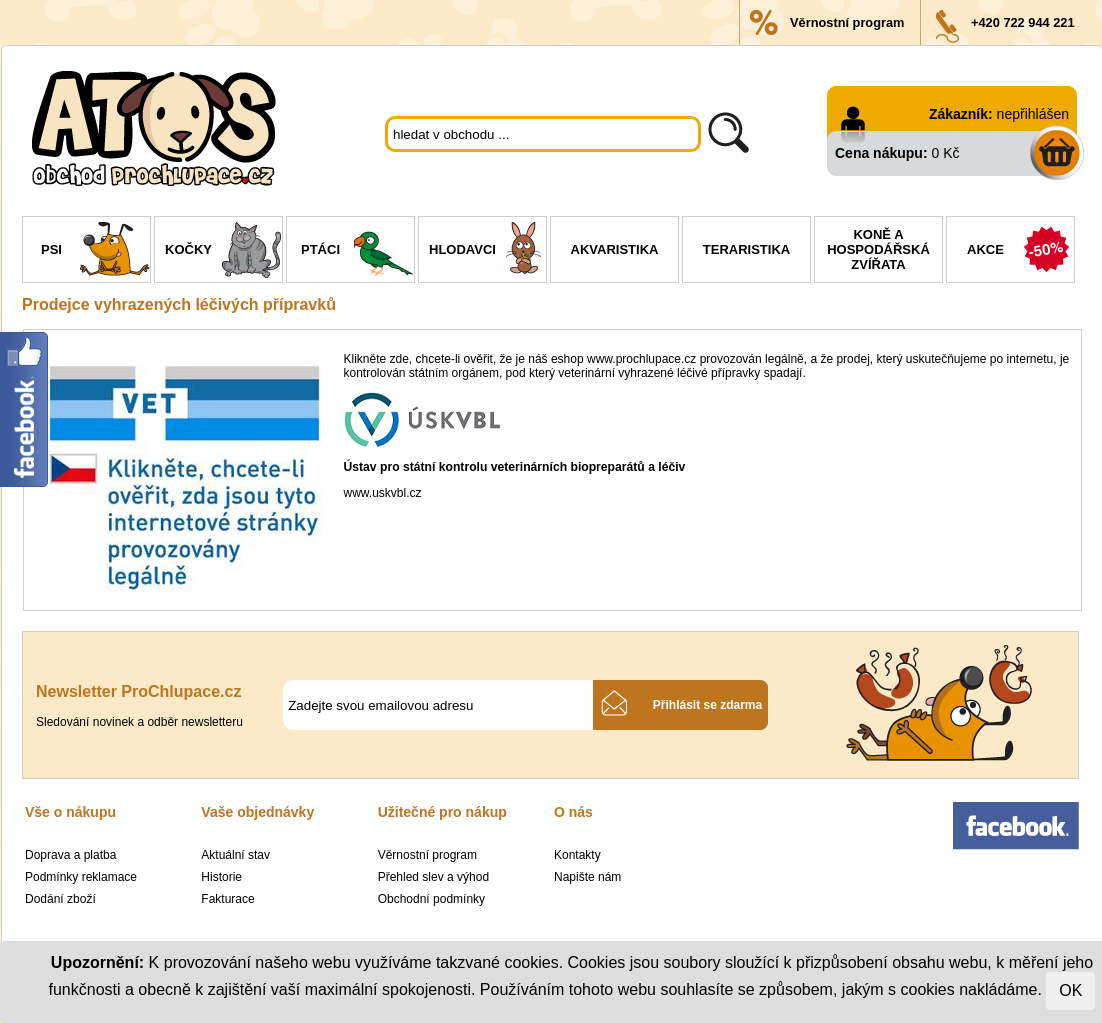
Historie (221, 877)
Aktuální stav (235, 855)
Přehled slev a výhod (433, 877)
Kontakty (577, 855)
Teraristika (746, 249)
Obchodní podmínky (431, 899)
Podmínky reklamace (81, 877)
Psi (95, 252)
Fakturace (227, 899)
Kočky (223, 252)
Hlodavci (487, 252)
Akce (1020, 252)
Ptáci (357, 252)
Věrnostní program (847, 22)
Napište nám (587, 877)
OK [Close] (1070, 990)
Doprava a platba (70, 855)
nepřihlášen (1033, 114)
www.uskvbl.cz (383, 493)
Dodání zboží (60, 899)
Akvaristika (615, 249)
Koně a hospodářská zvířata (878, 249)
